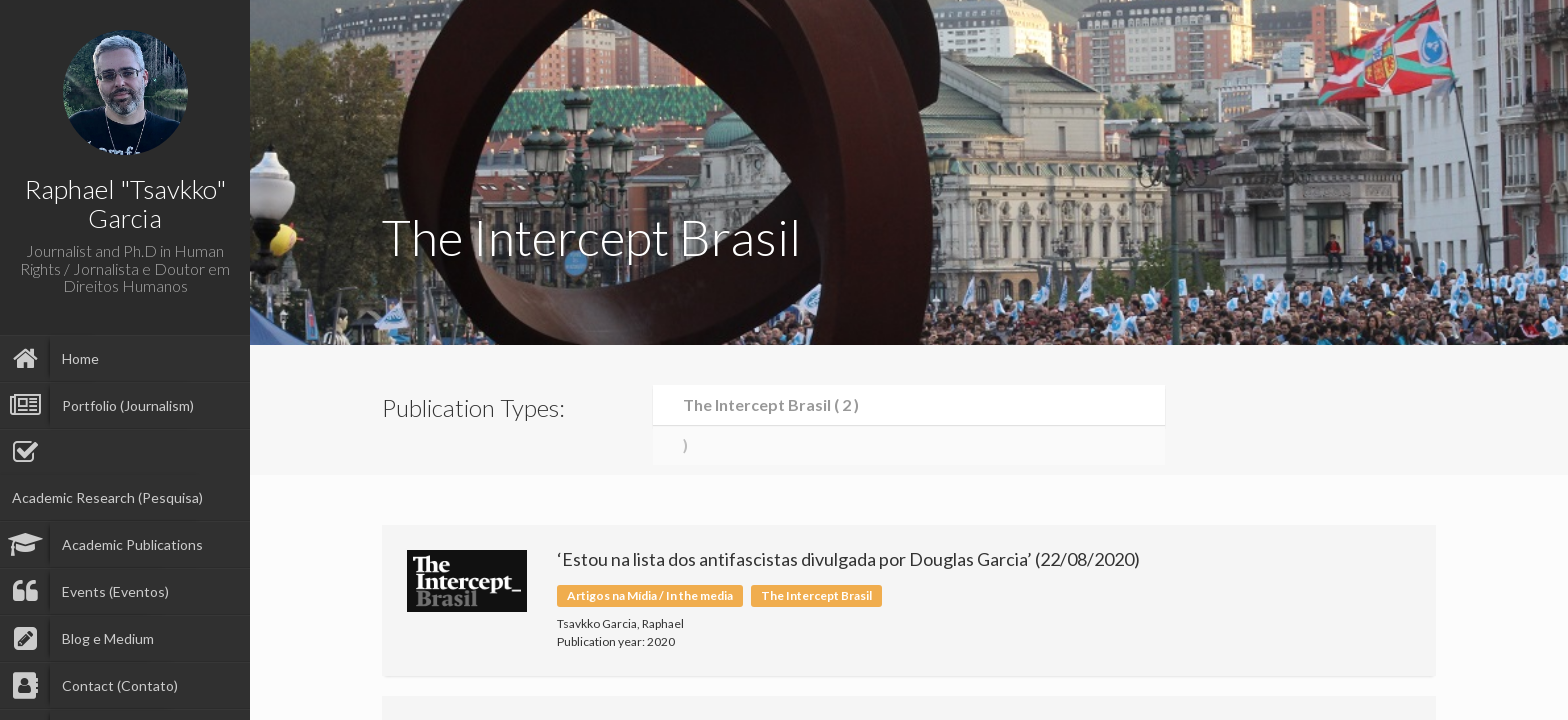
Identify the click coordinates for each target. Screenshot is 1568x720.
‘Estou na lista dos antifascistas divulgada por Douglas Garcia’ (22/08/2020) (848, 559)
